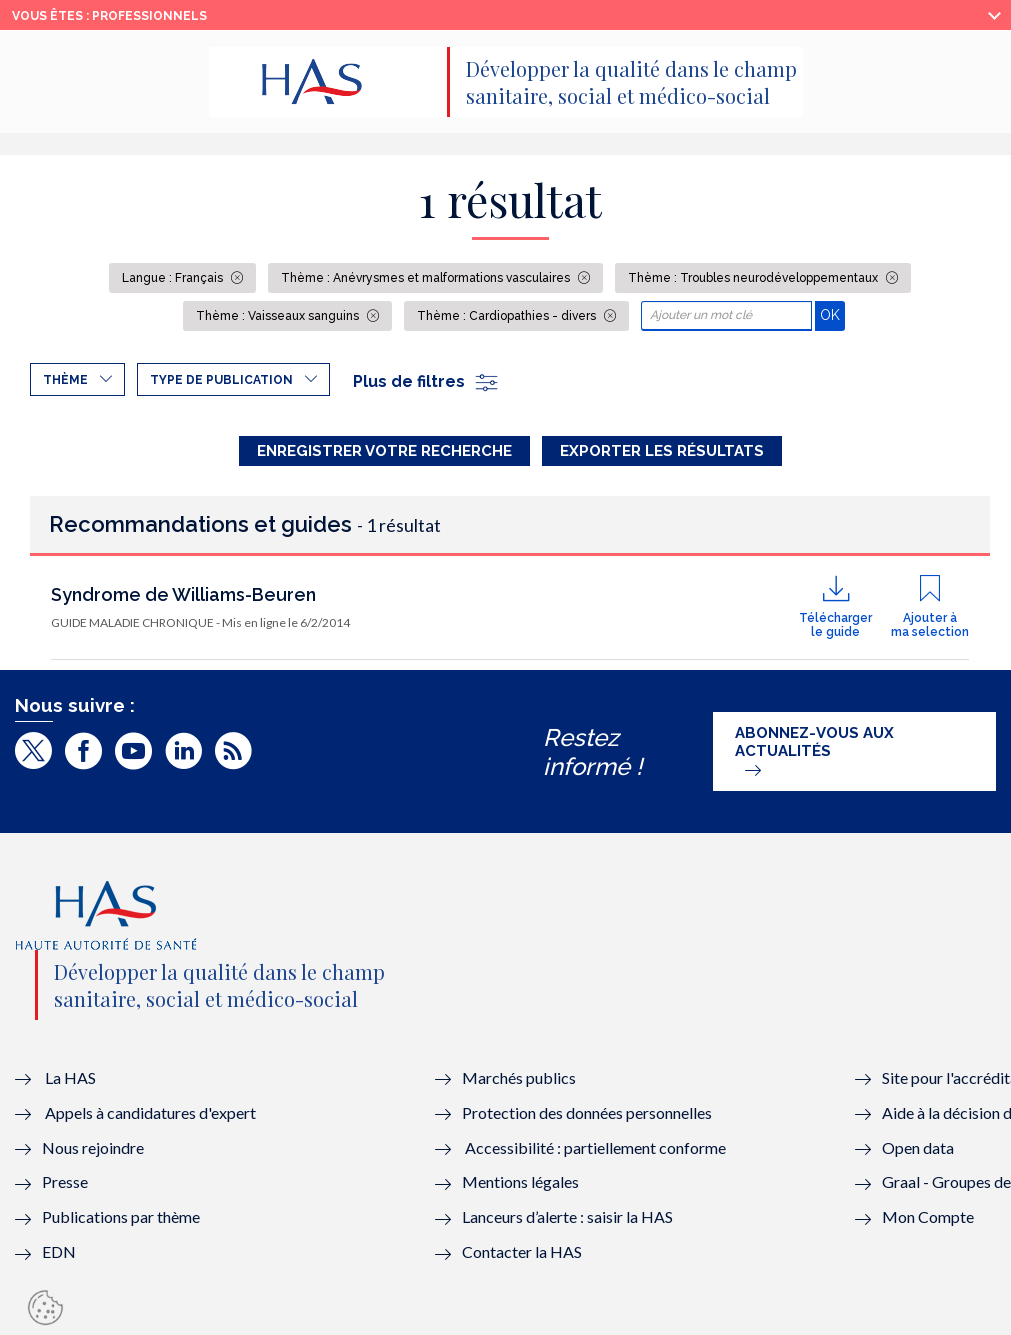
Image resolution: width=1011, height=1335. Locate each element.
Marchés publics (520, 1077)
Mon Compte (928, 1216)
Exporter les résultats (662, 451)
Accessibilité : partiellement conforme (595, 1147)
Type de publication (221, 380)
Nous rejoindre (93, 1147)
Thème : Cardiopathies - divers (508, 316)
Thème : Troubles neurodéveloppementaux (754, 278)
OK (832, 314)
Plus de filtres (426, 381)
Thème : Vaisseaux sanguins (279, 316)
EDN (59, 1251)
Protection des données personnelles (587, 1112)
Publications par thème (121, 1216)
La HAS (70, 1077)
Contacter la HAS (522, 1251)
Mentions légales (520, 1181)
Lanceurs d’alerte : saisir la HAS (567, 1216)
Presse (65, 1181)
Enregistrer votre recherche (384, 451)
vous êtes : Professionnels (109, 16)
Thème (65, 380)
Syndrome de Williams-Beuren (183, 594)
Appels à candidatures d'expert (150, 1112)
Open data (918, 1147)
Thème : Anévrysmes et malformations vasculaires (427, 278)
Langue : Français (174, 278)
